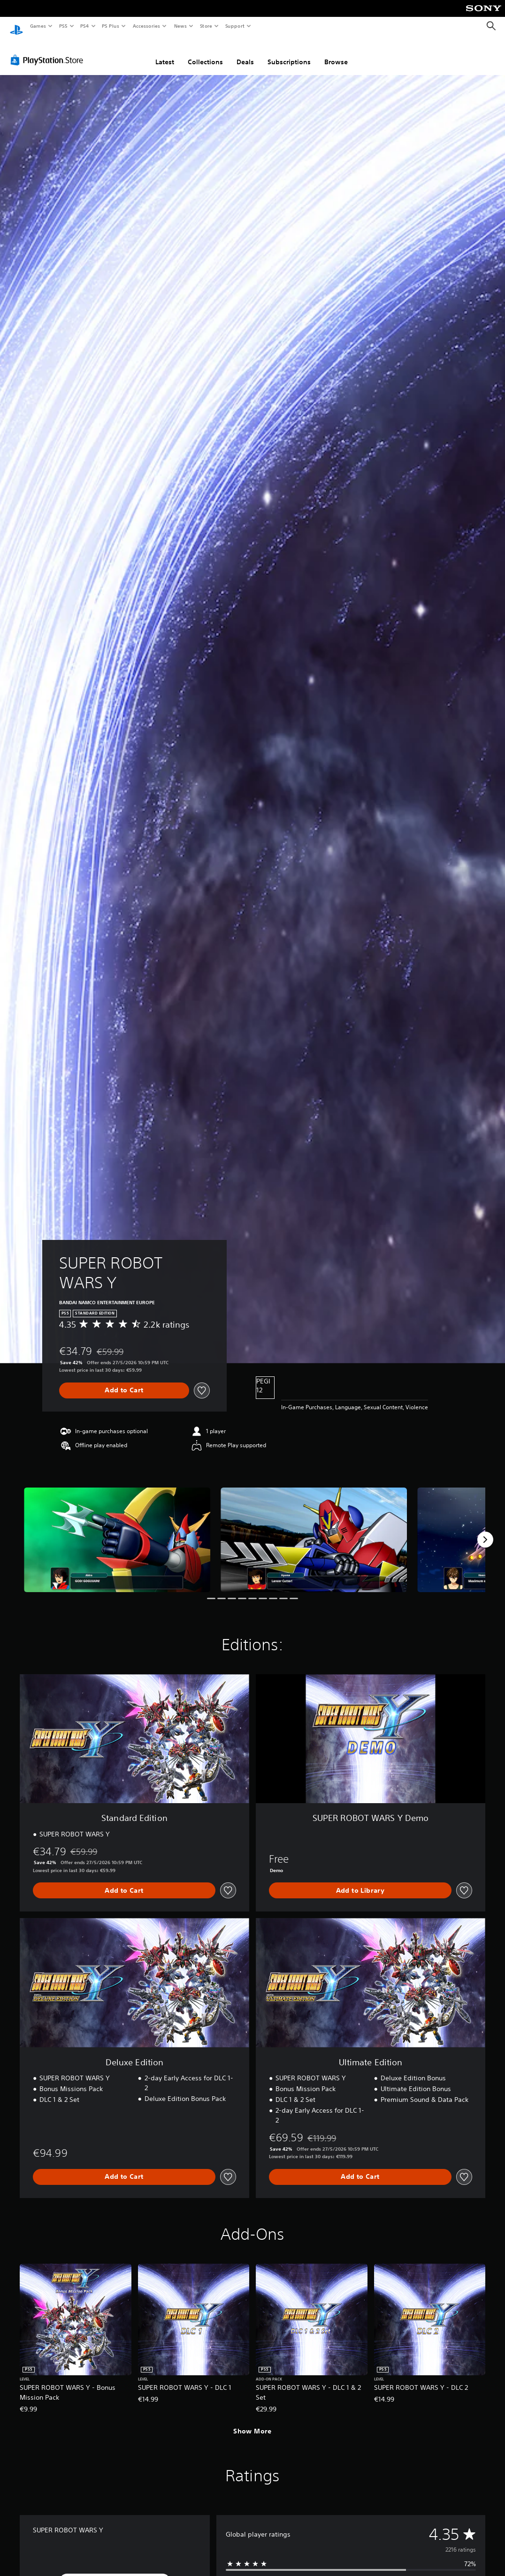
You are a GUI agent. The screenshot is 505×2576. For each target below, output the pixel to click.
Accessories (146, 26)
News (180, 26)
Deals (245, 53)
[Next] (485, 1531)
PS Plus (111, 26)
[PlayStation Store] (49, 51)
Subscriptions (289, 53)
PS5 (63, 26)
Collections (205, 53)
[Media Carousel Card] (117, 1531)
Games (38, 26)
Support (234, 26)
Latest (164, 53)
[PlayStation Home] (16, 26)
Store (205, 26)
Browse (336, 53)
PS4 (84, 26)
